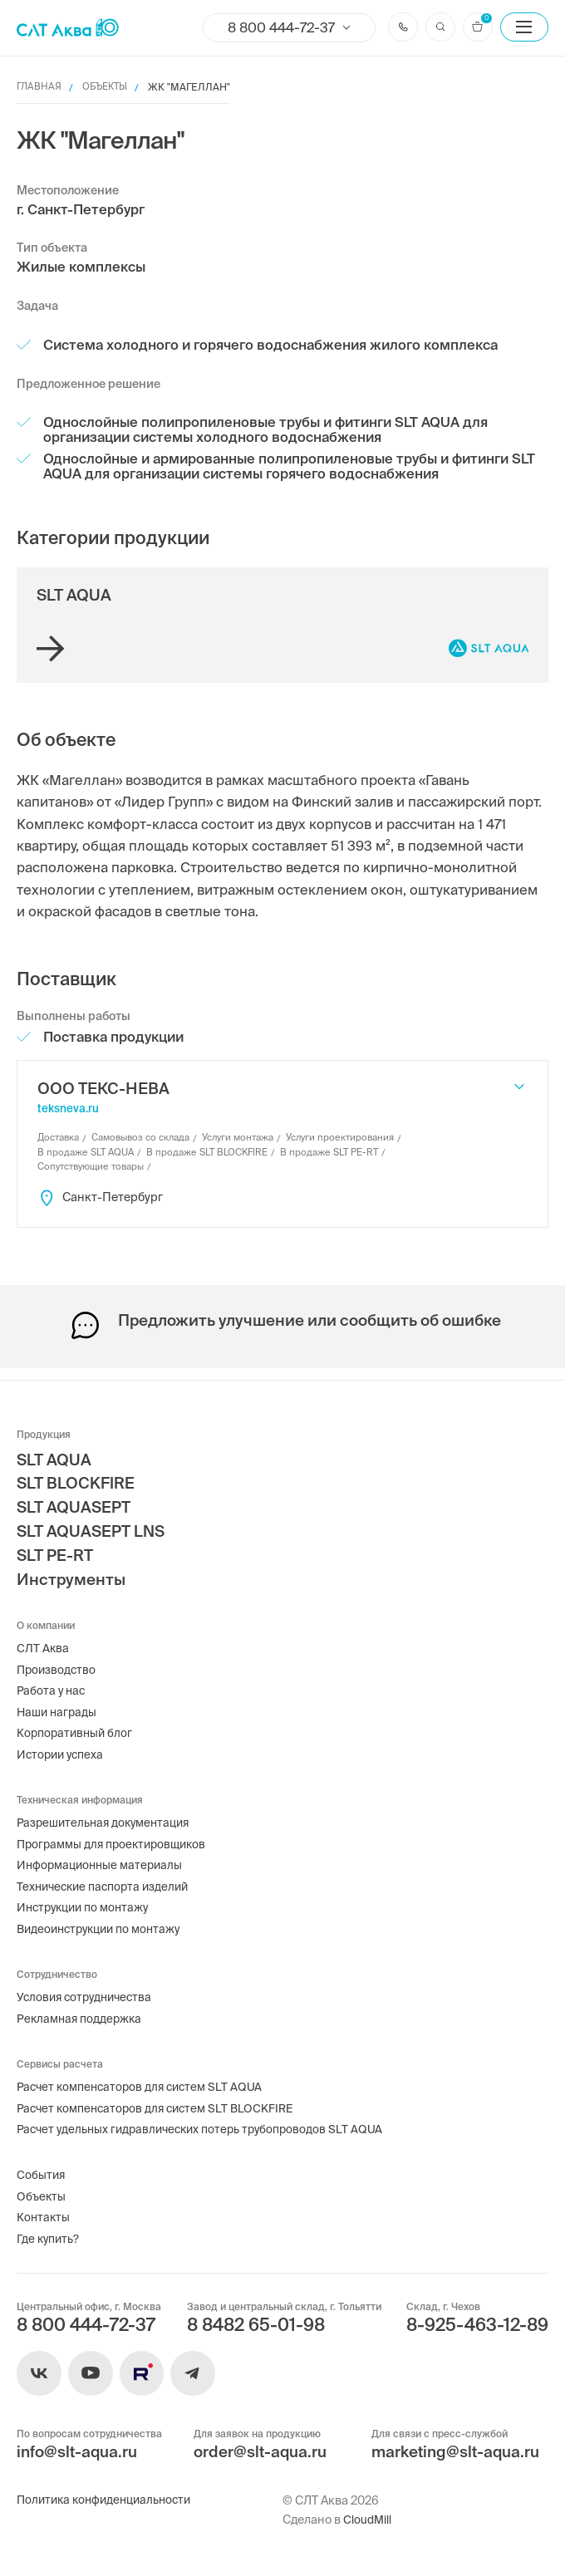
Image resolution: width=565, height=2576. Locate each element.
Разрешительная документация (107, 1809)
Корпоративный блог (76, 1718)
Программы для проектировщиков (116, 1831)
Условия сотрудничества (88, 1988)
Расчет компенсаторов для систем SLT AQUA (144, 2080)
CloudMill (368, 2519)
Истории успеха (62, 1740)
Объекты (108, 86)
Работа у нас (52, 1674)
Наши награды (59, 1696)
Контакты (44, 2214)
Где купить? (49, 2236)
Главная (39, 86)
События (41, 2170)
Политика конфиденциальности (108, 2500)
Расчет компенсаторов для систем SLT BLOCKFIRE (160, 2101)
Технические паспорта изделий (107, 1875)
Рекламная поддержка (81, 2010)
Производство (58, 1652)
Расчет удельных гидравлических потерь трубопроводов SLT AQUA (205, 2124)
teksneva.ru (68, 1109)
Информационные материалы (103, 1853)
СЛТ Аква (43, 1630)
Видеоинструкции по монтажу (103, 1919)
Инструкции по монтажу (86, 1897)
